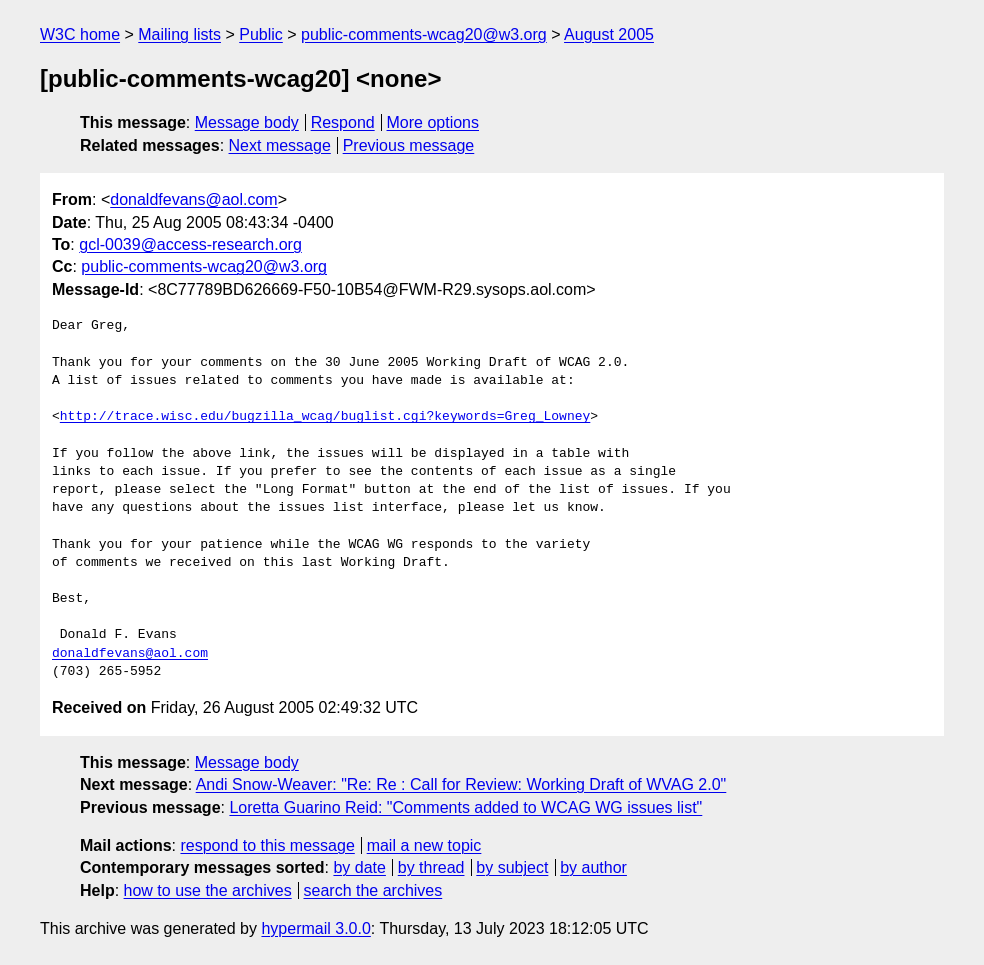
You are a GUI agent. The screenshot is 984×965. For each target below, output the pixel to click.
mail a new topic (424, 845)
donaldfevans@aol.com (193, 199)
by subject (512, 867)
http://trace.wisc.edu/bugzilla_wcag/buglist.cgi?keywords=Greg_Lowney (325, 417)
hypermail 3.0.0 (315, 928)
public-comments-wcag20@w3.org (424, 34)
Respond (343, 122)
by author (593, 867)
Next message (280, 145)
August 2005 (609, 34)
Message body (247, 122)
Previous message (409, 145)
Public (261, 34)
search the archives (373, 890)
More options (433, 122)
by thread (431, 867)
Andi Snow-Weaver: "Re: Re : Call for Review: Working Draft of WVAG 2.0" (461, 784)
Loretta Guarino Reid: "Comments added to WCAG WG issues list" (465, 807)
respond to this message (267, 845)
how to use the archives (208, 890)
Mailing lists (179, 34)
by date (359, 867)
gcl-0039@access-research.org (190, 244)
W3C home (80, 34)
